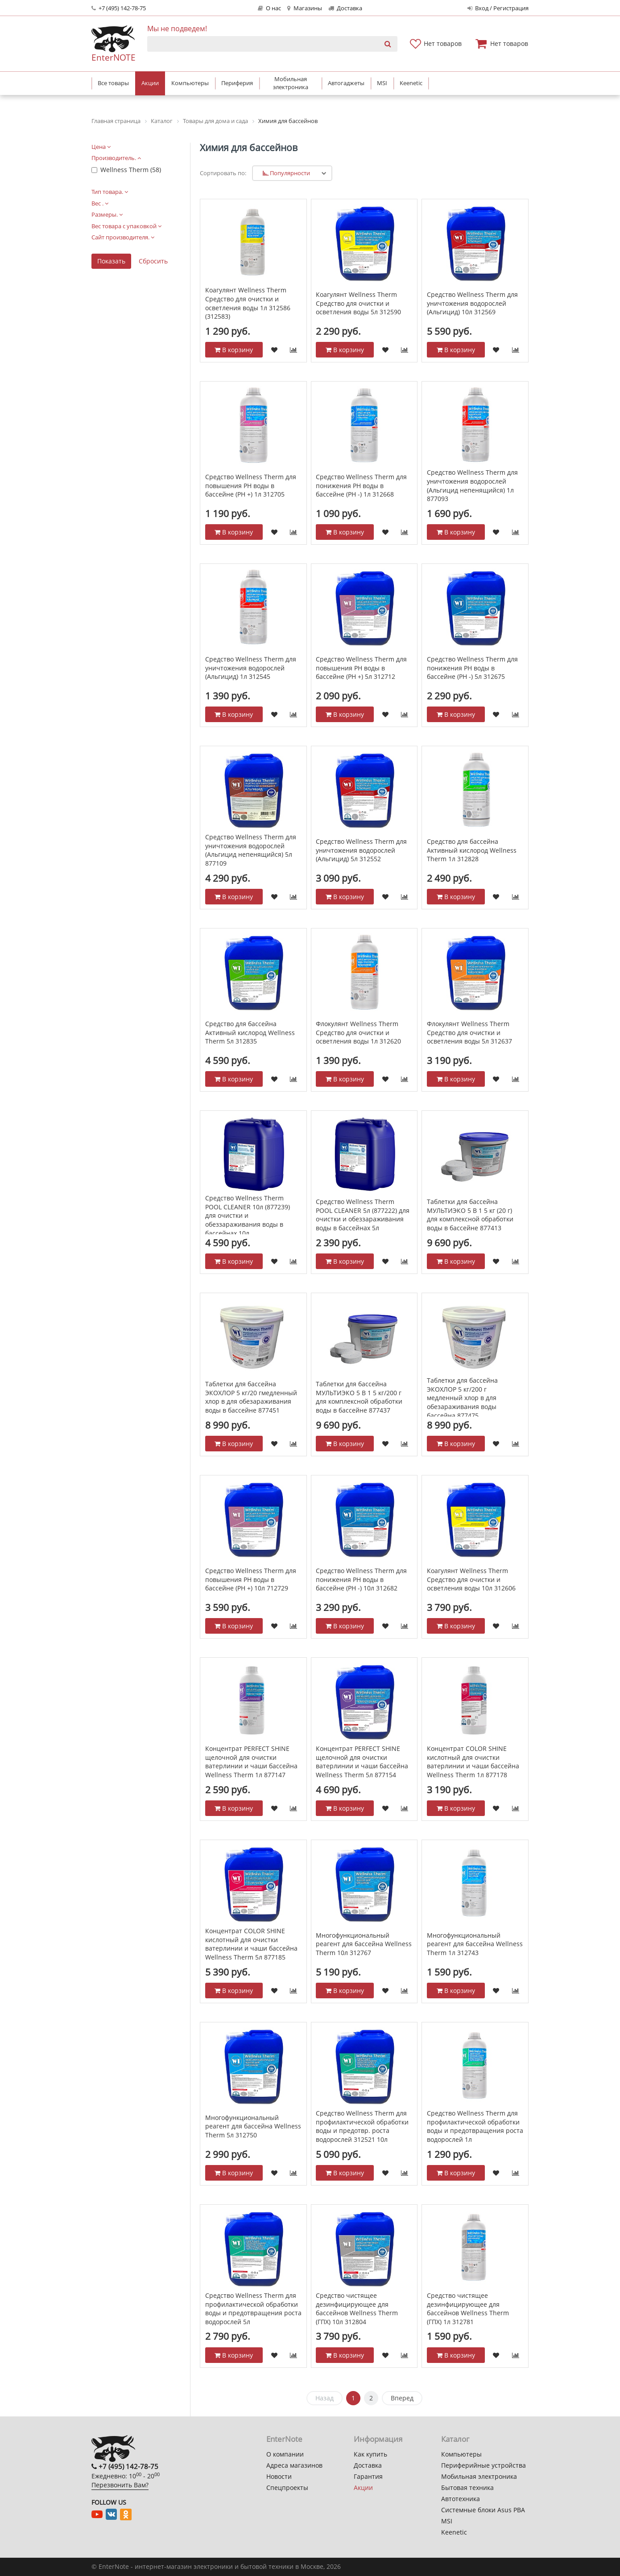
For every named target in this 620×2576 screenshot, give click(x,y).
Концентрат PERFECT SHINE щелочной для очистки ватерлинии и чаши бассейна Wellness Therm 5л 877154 (362, 1761)
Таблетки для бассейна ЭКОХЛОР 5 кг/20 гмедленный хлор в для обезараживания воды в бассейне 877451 (251, 1397)
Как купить (370, 2454)
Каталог (455, 2439)
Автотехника (460, 2498)
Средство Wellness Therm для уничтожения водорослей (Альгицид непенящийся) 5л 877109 (250, 850)
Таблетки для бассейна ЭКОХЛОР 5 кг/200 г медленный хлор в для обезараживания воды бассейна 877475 (462, 1397)
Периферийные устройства (483, 2465)
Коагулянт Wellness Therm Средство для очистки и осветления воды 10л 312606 (471, 1579)
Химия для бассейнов (249, 147)
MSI (446, 2521)
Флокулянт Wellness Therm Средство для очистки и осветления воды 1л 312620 (358, 1032)
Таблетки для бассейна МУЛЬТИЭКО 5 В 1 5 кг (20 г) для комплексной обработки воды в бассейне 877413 (470, 1214)
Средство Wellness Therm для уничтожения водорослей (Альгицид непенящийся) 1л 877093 (472, 485)
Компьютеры (461, 2454)
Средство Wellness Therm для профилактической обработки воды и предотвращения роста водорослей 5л (253, 2308)
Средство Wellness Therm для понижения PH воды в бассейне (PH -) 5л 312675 (472, 668)
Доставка (345, 8)
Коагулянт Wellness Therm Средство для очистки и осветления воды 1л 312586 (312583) (247, 303)
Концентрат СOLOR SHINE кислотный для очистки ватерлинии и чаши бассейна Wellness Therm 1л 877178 (473, 1761)
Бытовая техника (467, 2487)
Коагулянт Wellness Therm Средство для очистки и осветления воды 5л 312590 (358, 303)
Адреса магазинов (294, 2465)
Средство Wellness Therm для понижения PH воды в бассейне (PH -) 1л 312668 (361, 485)
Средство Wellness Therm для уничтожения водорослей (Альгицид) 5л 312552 (361, 850)
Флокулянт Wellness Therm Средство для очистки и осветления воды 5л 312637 (469, 1032)
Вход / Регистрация (498, 8)
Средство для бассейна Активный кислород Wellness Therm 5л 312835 (250, 1032)
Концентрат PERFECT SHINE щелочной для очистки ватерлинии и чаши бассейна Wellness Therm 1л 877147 (251, 1761)
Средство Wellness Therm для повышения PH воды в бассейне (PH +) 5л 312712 (361, 668)
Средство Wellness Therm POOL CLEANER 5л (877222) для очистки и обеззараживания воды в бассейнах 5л (362, 1214)
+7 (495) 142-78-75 (118, 8)
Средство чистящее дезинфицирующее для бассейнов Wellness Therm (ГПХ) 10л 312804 (357, 2308)
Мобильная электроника (479, 2476)
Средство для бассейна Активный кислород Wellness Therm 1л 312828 (472, 850)
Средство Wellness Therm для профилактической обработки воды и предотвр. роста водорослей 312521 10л (362, 2126)
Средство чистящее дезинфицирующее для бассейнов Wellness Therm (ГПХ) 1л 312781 (468, 2308)
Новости (279, 2476)
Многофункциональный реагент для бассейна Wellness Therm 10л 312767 (364, 1944)
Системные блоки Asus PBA (483, 2510)
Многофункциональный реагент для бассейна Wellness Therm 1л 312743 (475, 1944)
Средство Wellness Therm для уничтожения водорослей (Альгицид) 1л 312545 (250, 668)
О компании (285, 2454)
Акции (363, 2487)
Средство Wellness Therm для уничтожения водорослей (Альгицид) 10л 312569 (472, 303)
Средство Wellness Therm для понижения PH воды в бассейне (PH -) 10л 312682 (361, 1579)
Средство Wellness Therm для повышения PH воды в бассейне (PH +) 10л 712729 (250, 1579)
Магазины (304, 8)
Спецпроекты (287, 2487)
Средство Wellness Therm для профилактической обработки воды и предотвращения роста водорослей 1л (475, 2126)
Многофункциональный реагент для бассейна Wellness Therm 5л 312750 (253, 2126)
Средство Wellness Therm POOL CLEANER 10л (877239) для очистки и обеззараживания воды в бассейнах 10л (247, 1215)
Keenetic (454, 2532)
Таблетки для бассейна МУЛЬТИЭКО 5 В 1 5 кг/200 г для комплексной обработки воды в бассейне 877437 (359, 1397)
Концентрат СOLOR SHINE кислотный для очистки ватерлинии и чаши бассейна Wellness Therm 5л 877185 (251, 1944)
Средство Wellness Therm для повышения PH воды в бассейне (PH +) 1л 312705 (250, 485)
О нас (269, 8)
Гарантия (368, 2476)
